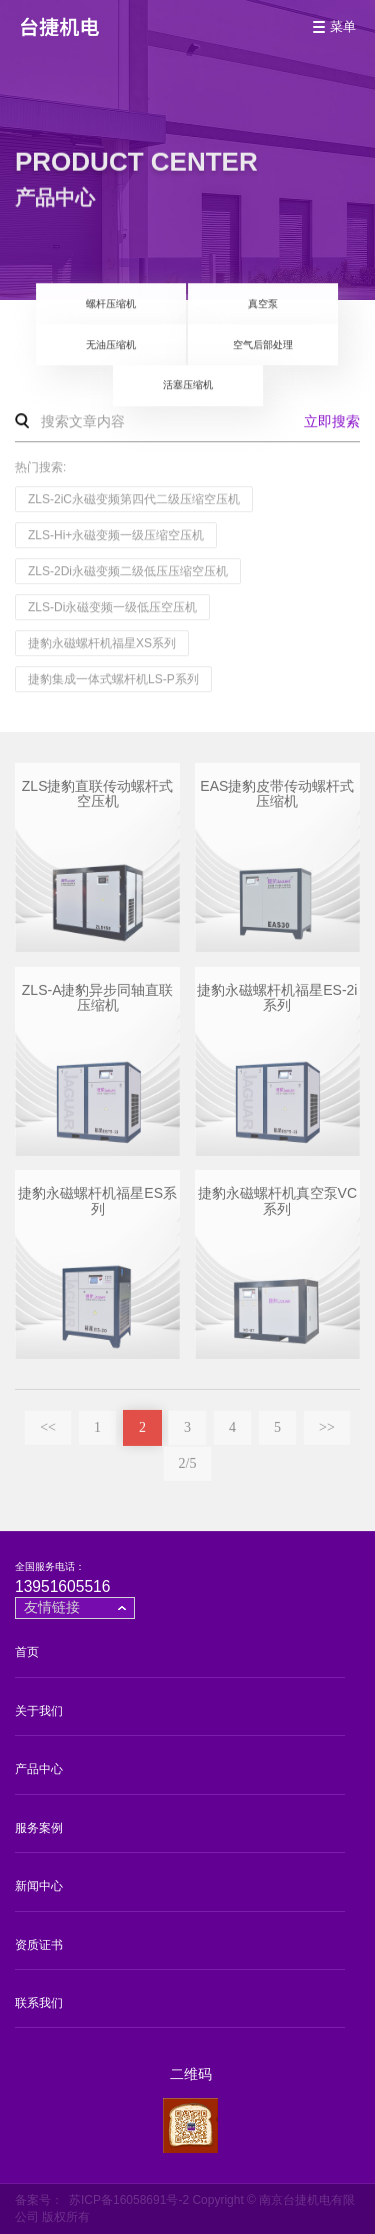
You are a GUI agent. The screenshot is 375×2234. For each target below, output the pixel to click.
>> (327, 1433)
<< (48, 1433)
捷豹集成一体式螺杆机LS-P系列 (113, 680)
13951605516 (62, 1586)
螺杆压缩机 (111, 304)
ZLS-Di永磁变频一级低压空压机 (112, 608)
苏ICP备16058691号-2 (129, 2200)
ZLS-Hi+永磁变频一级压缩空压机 (116, 536)
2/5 (188, 1469)
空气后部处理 (263, 345)
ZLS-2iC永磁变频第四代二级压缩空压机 (134, 500)
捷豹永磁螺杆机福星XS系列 (102, 644)
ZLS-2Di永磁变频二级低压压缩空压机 (128, 572)
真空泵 (263, 304)
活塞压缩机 (188, 386)
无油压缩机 (111, 345)
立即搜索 (332, 422)
